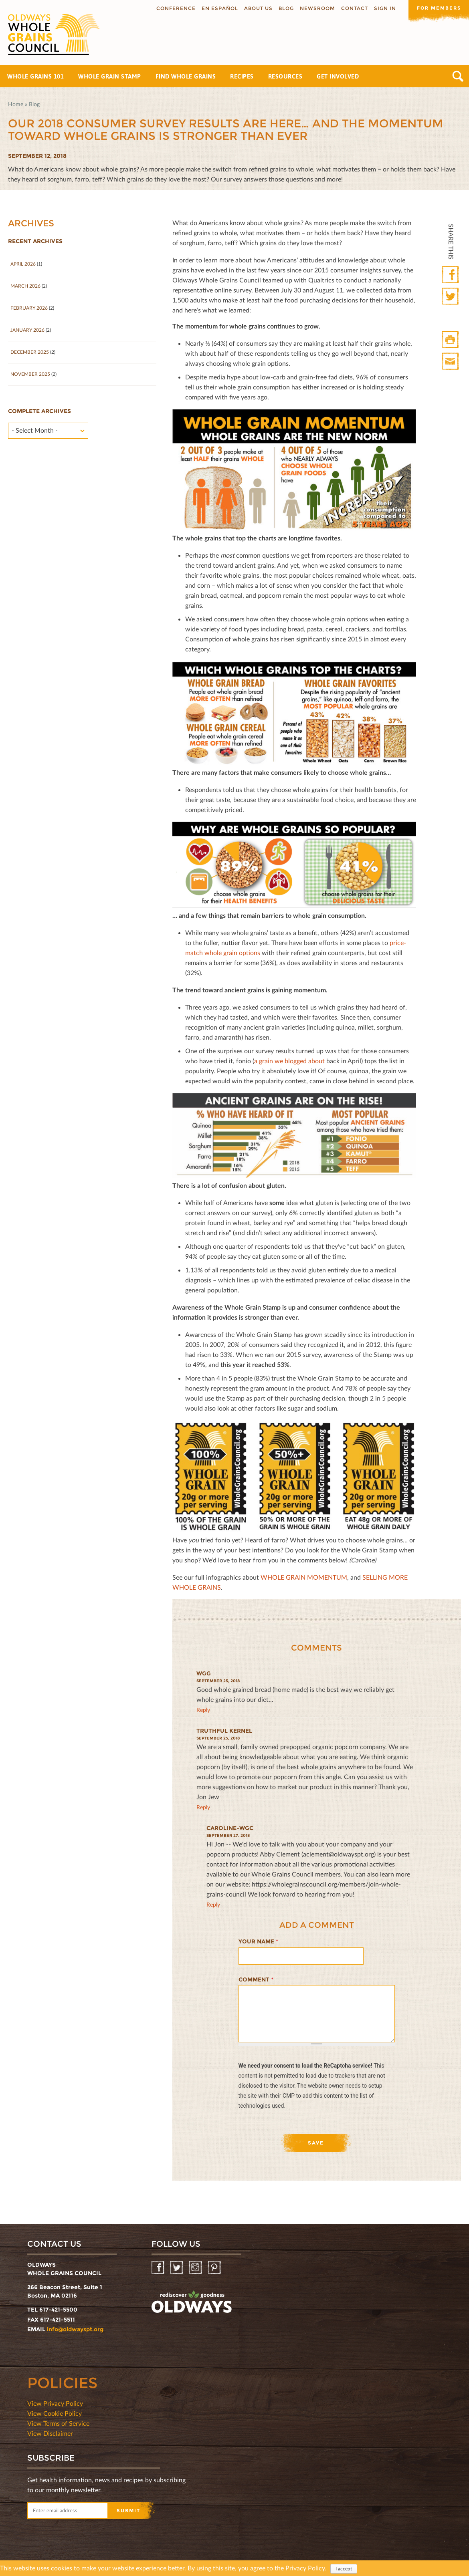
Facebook (451, 275)
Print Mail (451, 362)
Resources (285, 76)
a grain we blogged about (289, 1060)
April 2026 (23, 264)
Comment (256, 1979)
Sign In (381, 8)
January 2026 (27, 330)
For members (437, 8)
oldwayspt (192, 2302)
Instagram (196, 2268)
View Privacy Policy (55, 2403)
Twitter (451, 297)
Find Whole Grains (186, 76)
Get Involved (338, 76)
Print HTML (451, 340)
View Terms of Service (58, 2423)
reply (203, 1709)
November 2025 (30, 374)
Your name (258, 1941)
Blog (282, 8)
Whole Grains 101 (35, 76)
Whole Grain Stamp (109, 76)
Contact (351, 8)
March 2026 (25, 286)
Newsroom (314, 8)
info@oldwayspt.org (75, 2329)
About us (255, 8)
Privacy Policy (305, 2568)
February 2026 (29, 308)
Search (458, 76)
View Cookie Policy (54, 2413)
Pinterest (215, 2268)
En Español (216, 8)
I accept (344, 2569)
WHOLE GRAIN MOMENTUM (304, 1577)
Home (15, 104)
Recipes (242, 76)
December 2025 (29, 352)
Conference (172, 8)
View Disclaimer (50, 2433)
